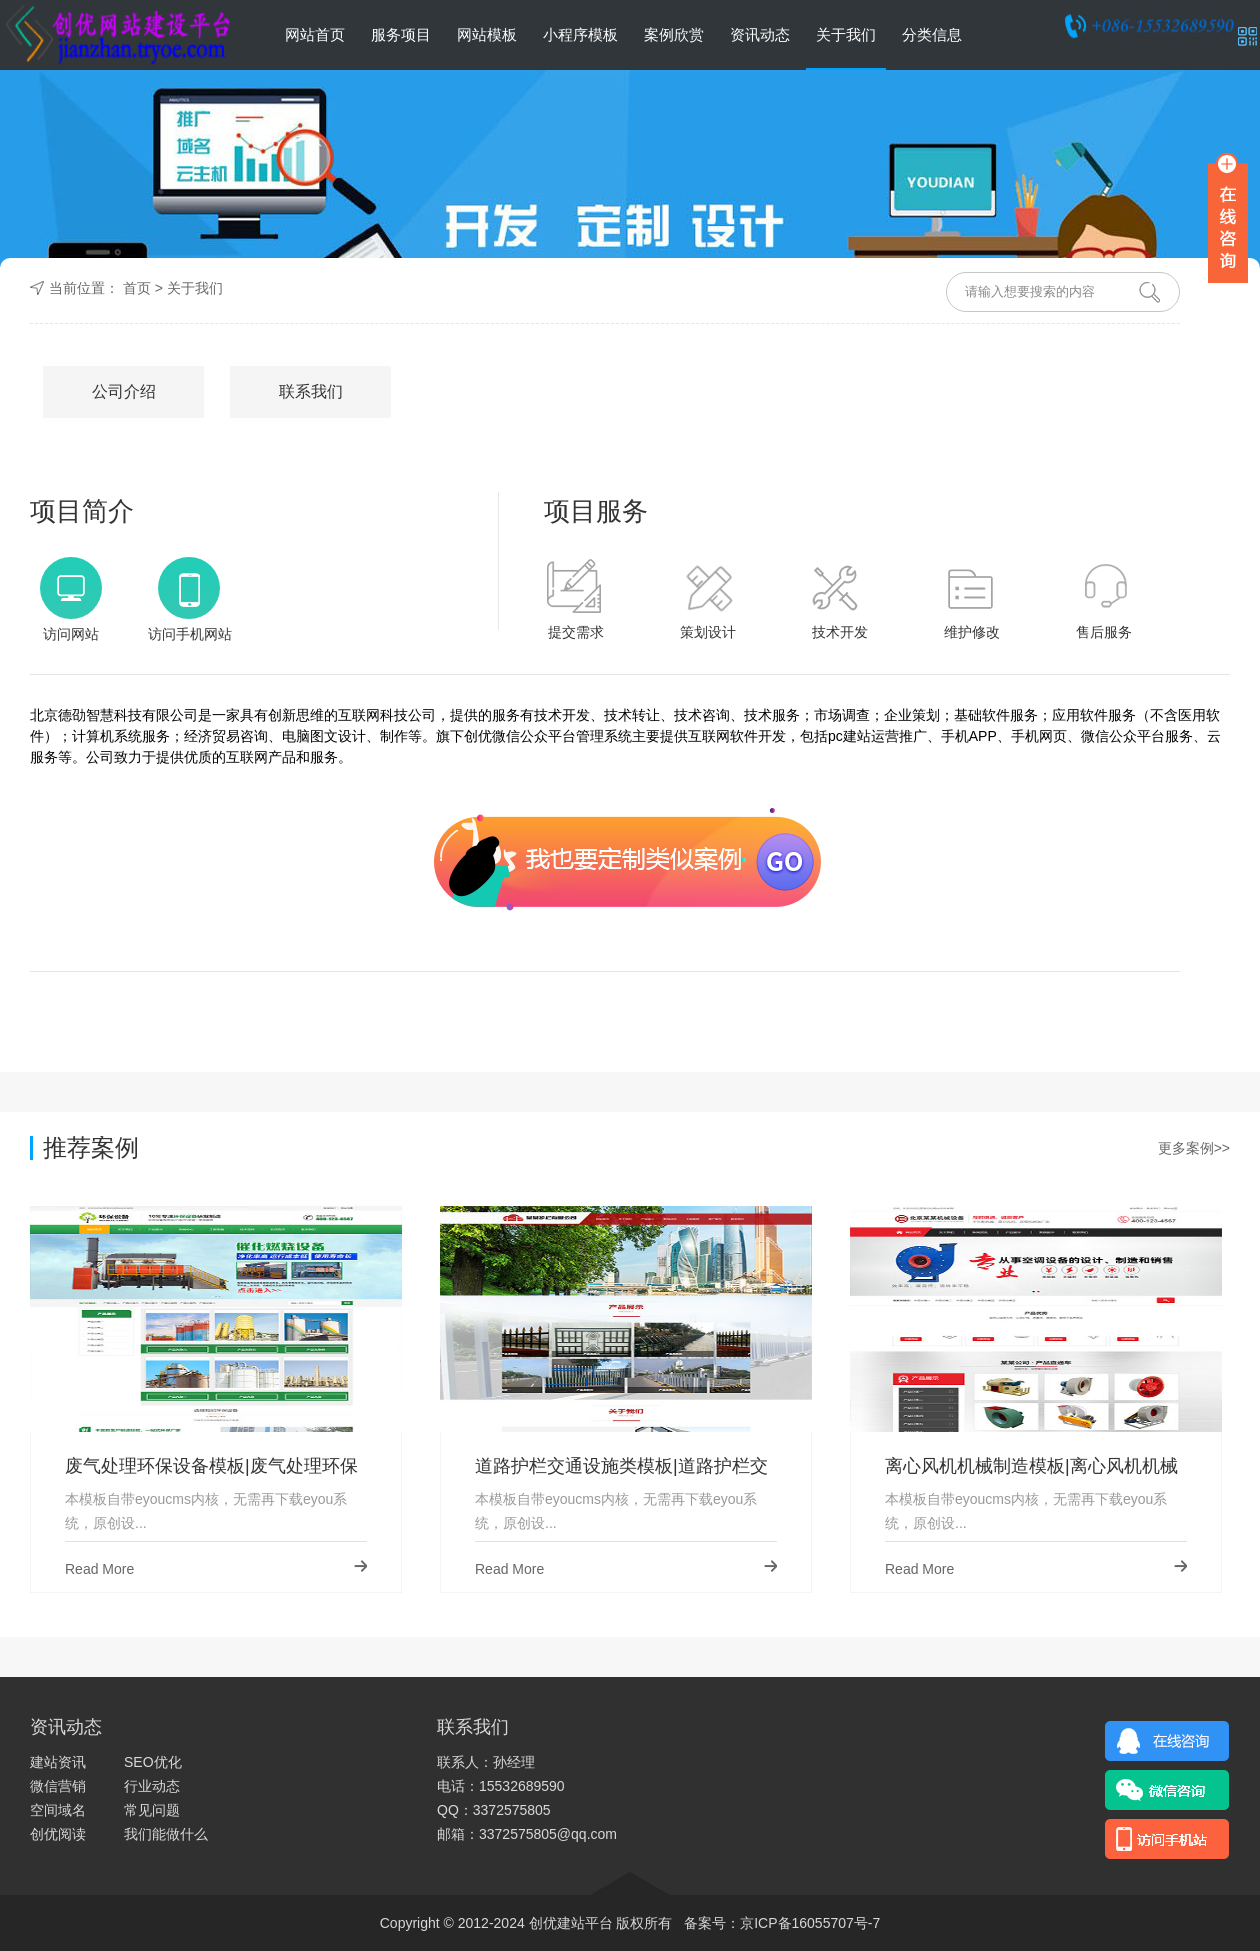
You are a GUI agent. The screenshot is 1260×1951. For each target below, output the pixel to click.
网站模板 (487, 34)
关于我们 (846, 34)
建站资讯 (58, 1762)
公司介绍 (124, 391)
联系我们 (311, 391)
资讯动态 (760, 34)
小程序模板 (580, 34)
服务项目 (401, 34)
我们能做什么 (166, 1834)
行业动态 (152, 1786)
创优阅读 (58, 1834)
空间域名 (58, 1810)
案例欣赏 (674, 34)
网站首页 (315, 34)
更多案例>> (1194, 1148)
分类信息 (932, 34)
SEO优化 (153, 1762)
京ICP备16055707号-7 (810, 1923)
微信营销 (58, 1786)
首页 (137, 288)
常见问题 (152, 1810)
